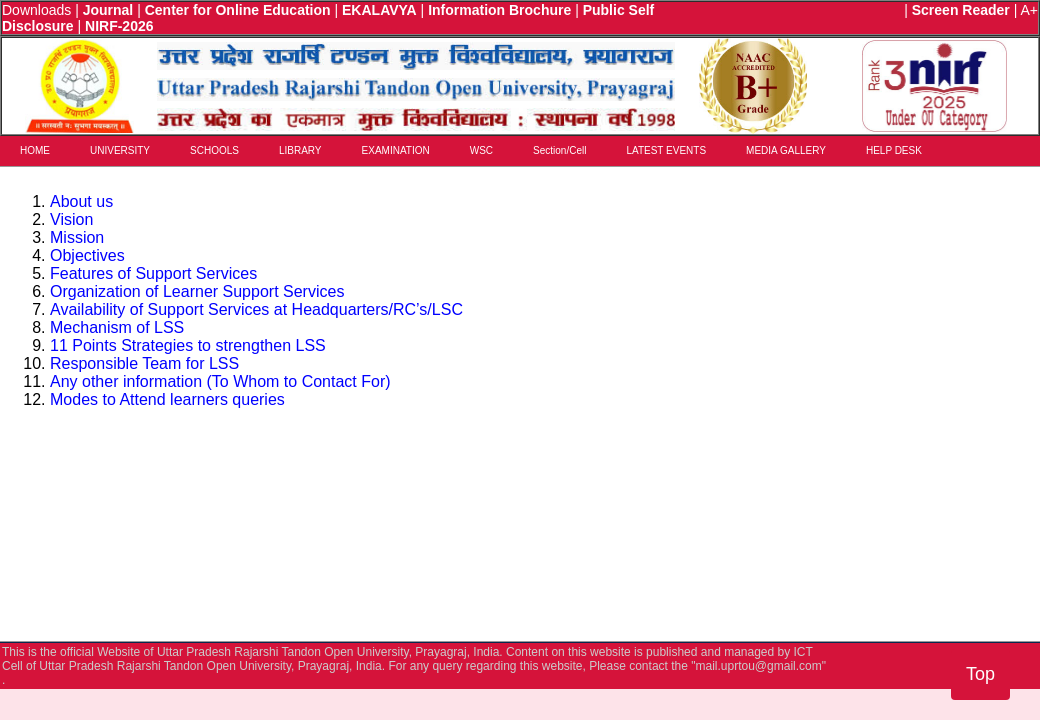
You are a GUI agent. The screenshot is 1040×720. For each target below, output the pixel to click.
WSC (481, 150)
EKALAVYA (379, 10)
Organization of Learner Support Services (197, 291)
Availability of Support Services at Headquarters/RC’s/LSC (256, 309)
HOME (35, 150)
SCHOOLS (214, 150)
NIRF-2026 (119, 26)
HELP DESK (894, 150)
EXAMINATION (396, 150)
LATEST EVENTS (666, 150)
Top (980, 674)
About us (81, 201)
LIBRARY (300, 150)
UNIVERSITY (120, 150)
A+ (1029, 10)
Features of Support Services (153, 273)
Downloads (36, 10)
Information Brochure (499, 10)
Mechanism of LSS (117, 327)
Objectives (87, 255)
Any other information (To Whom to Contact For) (220, 381)
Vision (71, 219)
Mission (77, 237)
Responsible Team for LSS (144, 363)
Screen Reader (961, 10)
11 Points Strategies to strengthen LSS (188, 345)
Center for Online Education (238, 10)
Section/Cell (559, 150)
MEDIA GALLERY (786, 150)
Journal (108, 10)
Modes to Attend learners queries (167, 399)
